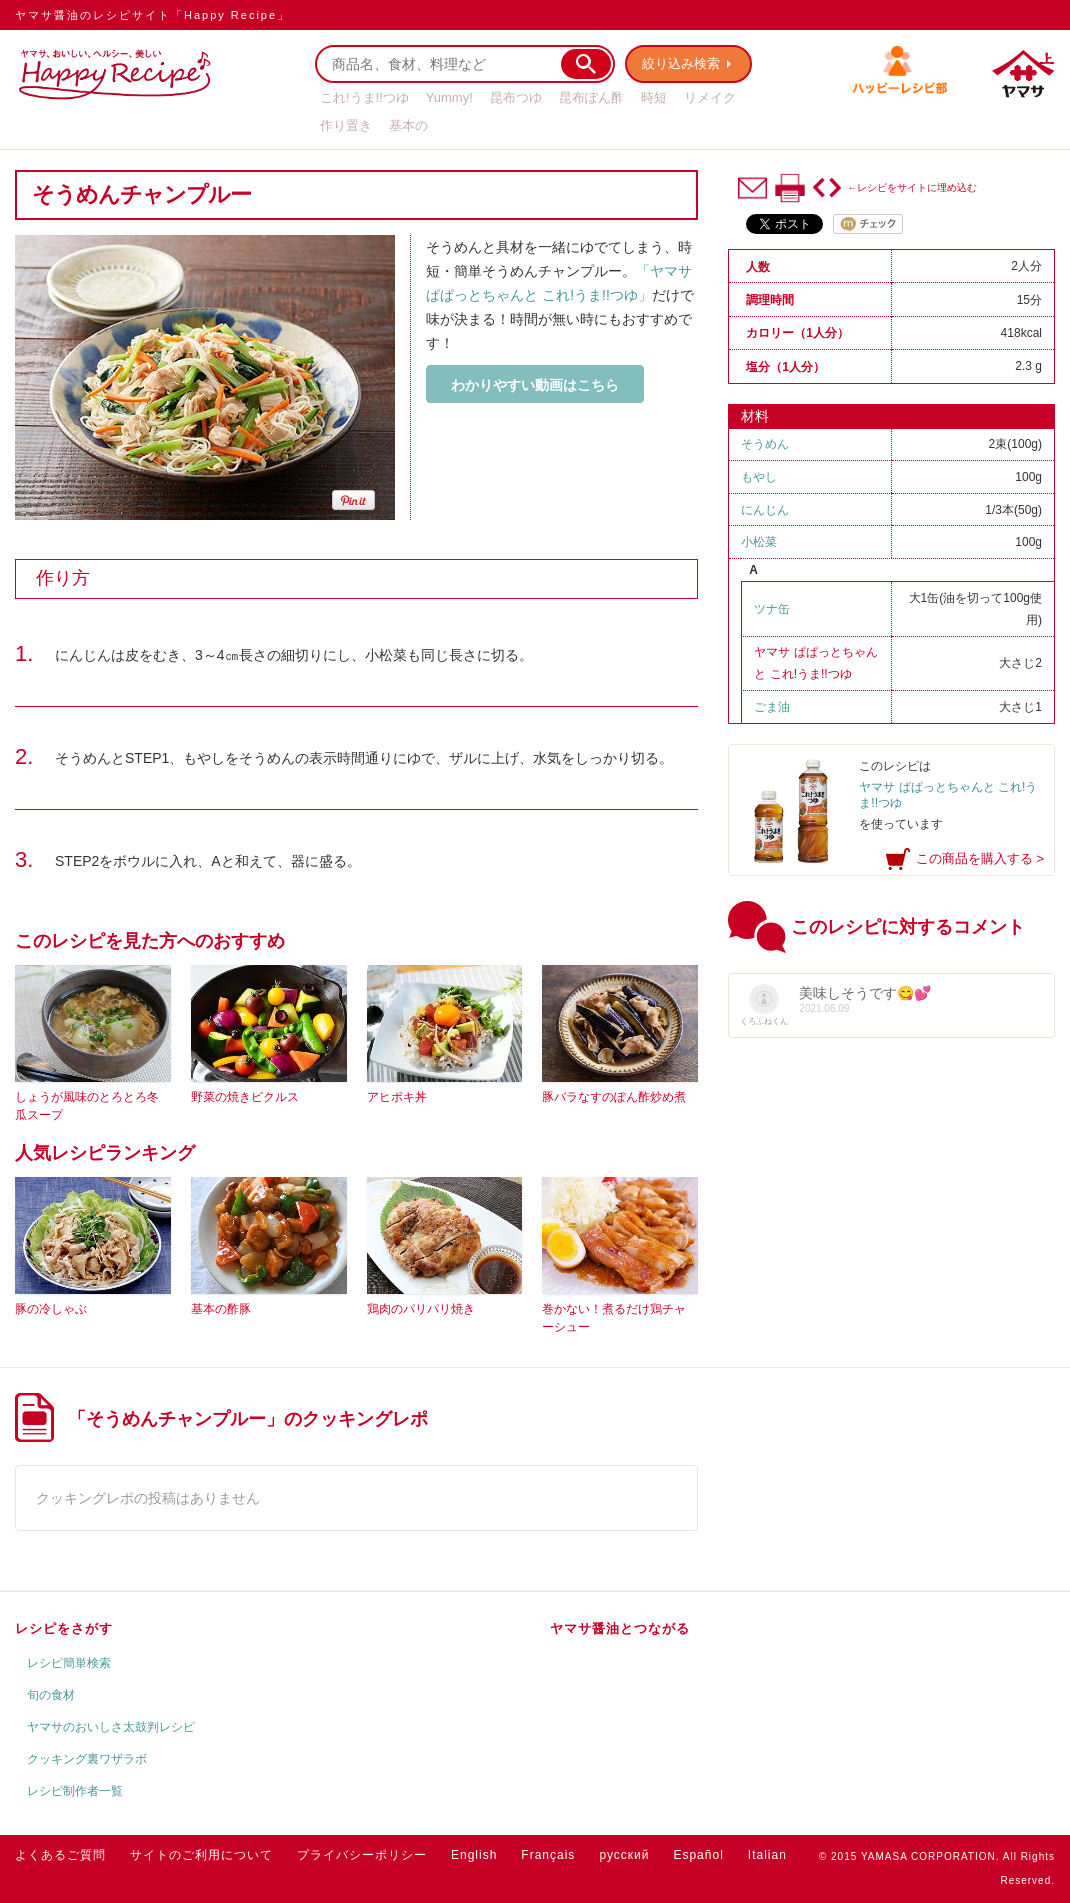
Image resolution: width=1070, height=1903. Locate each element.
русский (624, 1855)
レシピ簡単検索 (69, 1663)
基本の (408, 125)
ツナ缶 (772, 609)
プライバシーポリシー (362, 1855)
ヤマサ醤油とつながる (620, 1628)
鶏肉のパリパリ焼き (421, 1309)
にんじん (765, 510)
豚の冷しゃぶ (51, 1309)
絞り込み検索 (681, 63)
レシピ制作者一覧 (75, 1791)
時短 (654, 97)
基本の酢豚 (221, 1309)
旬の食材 (51, 1695)
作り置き (346, 125)
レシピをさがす (64, 1628)
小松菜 (759, 542)
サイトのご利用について (201, 1855)
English (474, 1855)
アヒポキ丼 (397, 1097)
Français (548, 1855)
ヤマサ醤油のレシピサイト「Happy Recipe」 (152, 15)
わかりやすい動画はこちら (535, 385)
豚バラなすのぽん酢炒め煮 (614, 1097)
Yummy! (449, 97)
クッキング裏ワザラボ (87, 1759)
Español (698, 1855)
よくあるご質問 (60, 1855)
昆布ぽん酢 (591, 97)
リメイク (710, 97)
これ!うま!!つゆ (364, 97)
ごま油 (772, 707)
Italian (767, 1855)
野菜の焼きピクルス (245, 1097)
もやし (759, 477)
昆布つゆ (516, 97)
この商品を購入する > (980, 858)
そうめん (765, 444)
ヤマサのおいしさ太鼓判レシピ (111, 1727)
